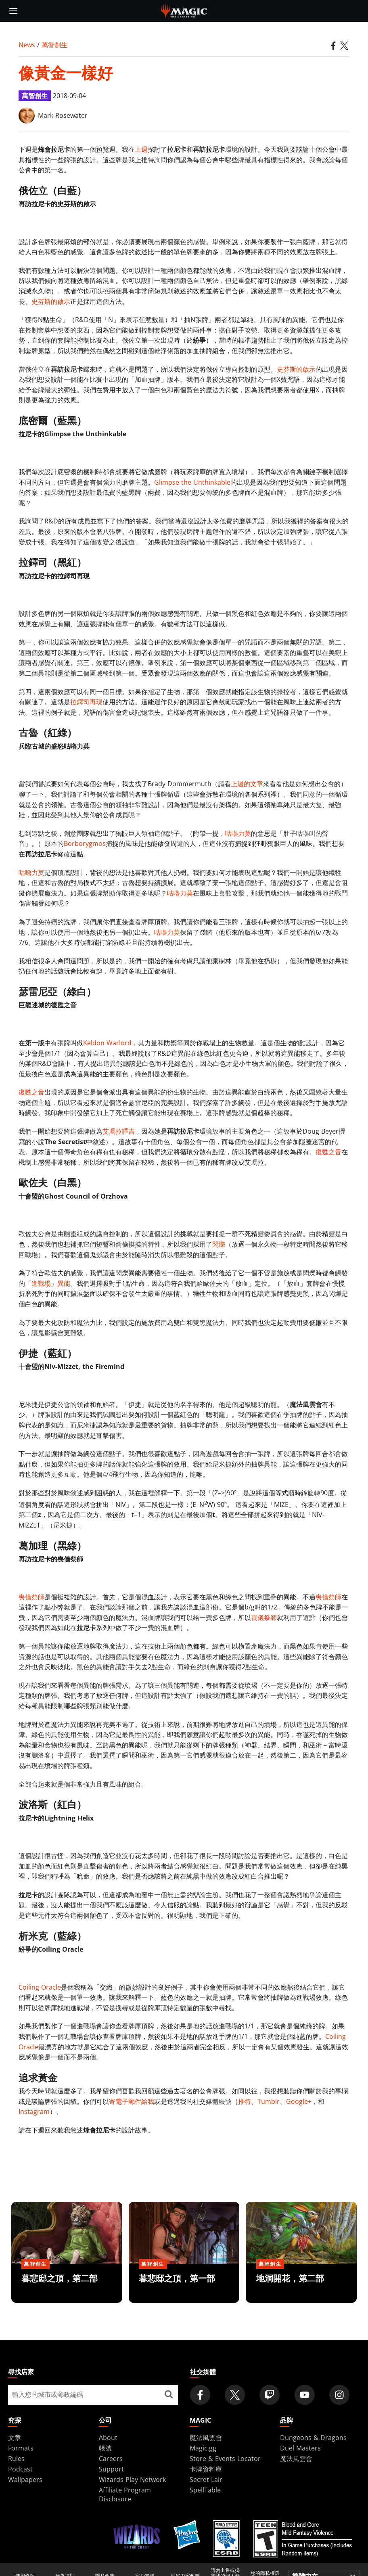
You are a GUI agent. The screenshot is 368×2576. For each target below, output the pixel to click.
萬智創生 (54, 44)
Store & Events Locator (225, 2458)
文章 (14, 2437)
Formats (20, 2448)
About (108, 2437)
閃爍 (218, 1244)
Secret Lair (206, 2479)
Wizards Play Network (132, 2479)
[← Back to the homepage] (184, 10)
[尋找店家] (168, 2395)
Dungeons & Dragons (313, 2437)
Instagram (34, 2111)
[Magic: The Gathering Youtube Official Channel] (305, 2395)
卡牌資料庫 (206, 2469)
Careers (111, 2458)
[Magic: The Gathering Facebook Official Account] (200, 2395)
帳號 (105, 2448)
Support (111, 2469)
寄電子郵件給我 (131, 2101)
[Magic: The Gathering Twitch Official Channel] (269, 2395)
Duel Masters (300, 2448)
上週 (141, 149)
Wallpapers (25, 2479)
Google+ (299, 2101)
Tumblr (268, 2101)
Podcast (20, 2469)
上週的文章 (247, 783)
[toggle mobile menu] (13, 11)
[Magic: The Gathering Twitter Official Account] (235, 2395)
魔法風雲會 (206, 2437)
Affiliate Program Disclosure (125, 2494)
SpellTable (205, 2490)
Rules (16, 2458)
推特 (244, 2101)
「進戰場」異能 (47, 1283)
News (27, 44)
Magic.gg (203, 2448)
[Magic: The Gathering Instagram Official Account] (339, 2395)
